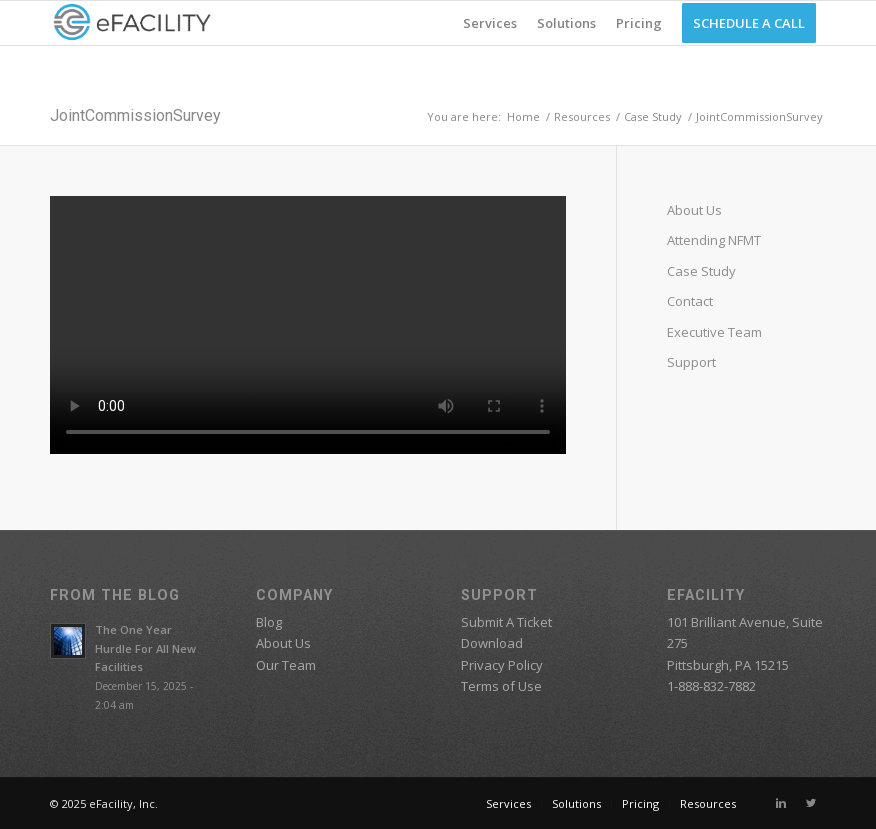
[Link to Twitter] (811, 803)
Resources (582, 116)
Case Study (653, 116)
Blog (269, 622)
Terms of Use (501, 686)
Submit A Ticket (506, 622)
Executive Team (714, 332)
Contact (690, 301)
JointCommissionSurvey (135, 115)
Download (492, 643)
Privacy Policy (502, 665)
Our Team (286, 665)
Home (523, 116)
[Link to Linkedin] (781, 803)
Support (691, 362)
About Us (694, 210)
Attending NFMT (714, 240)
